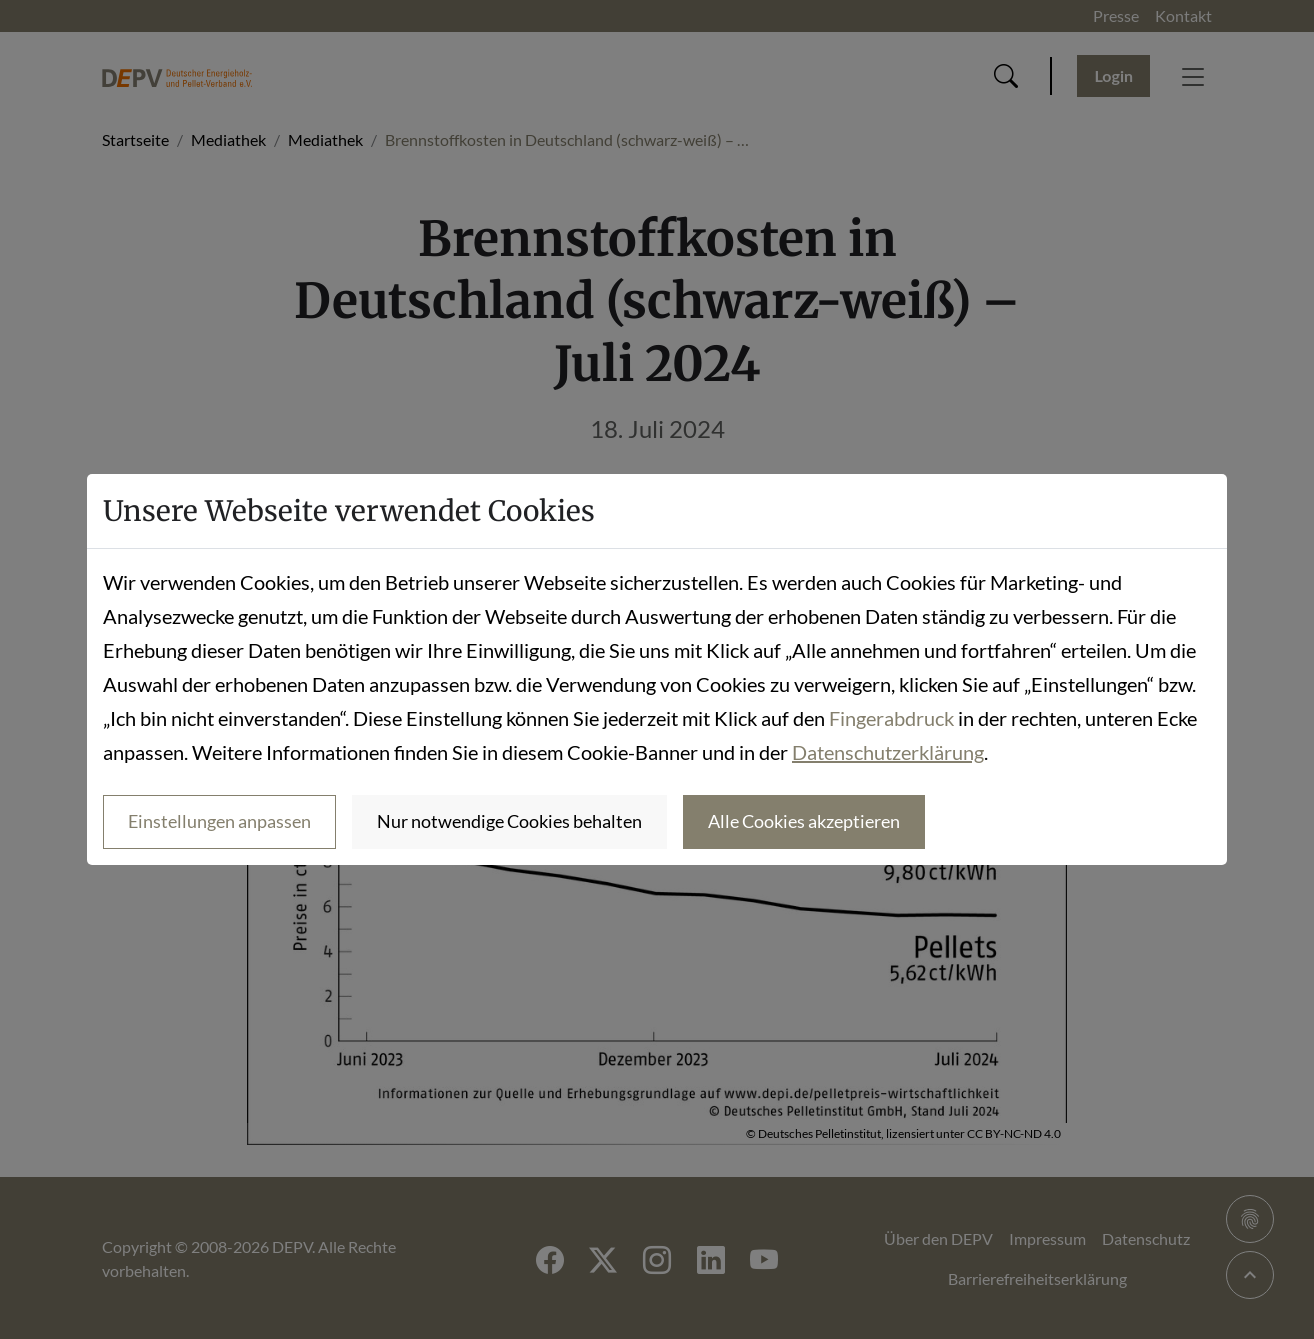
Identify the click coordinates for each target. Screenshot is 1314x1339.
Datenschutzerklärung (888, 752)
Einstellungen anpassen (219, 821)
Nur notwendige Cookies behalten (509, 821)
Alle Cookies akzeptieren (804, 821)
